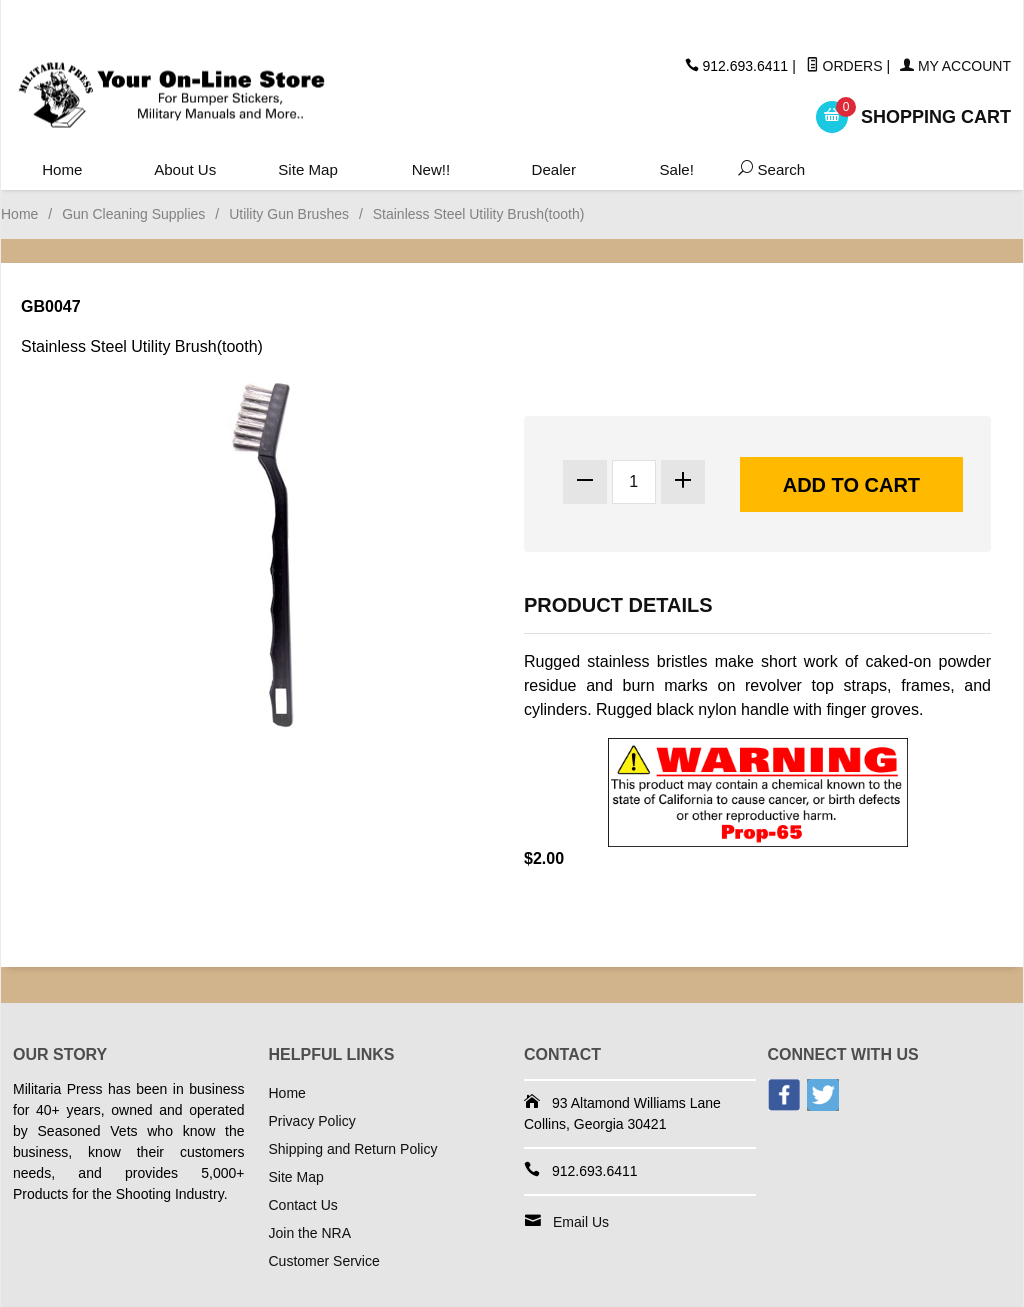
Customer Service (324, 1261)
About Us (185, 170)
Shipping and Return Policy (353, 1149)
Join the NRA (310, 1233)
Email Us (581, 1222)
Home (62, 170)
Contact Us (303, 1205)
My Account (955, 66)
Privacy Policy (312, 1121)
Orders (844, 66)
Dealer (552, 170)
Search (766, 170)
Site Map (307, 170)
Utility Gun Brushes (289, 214)
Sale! (675, 170)
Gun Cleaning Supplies (133, 214)
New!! (430, 170)
